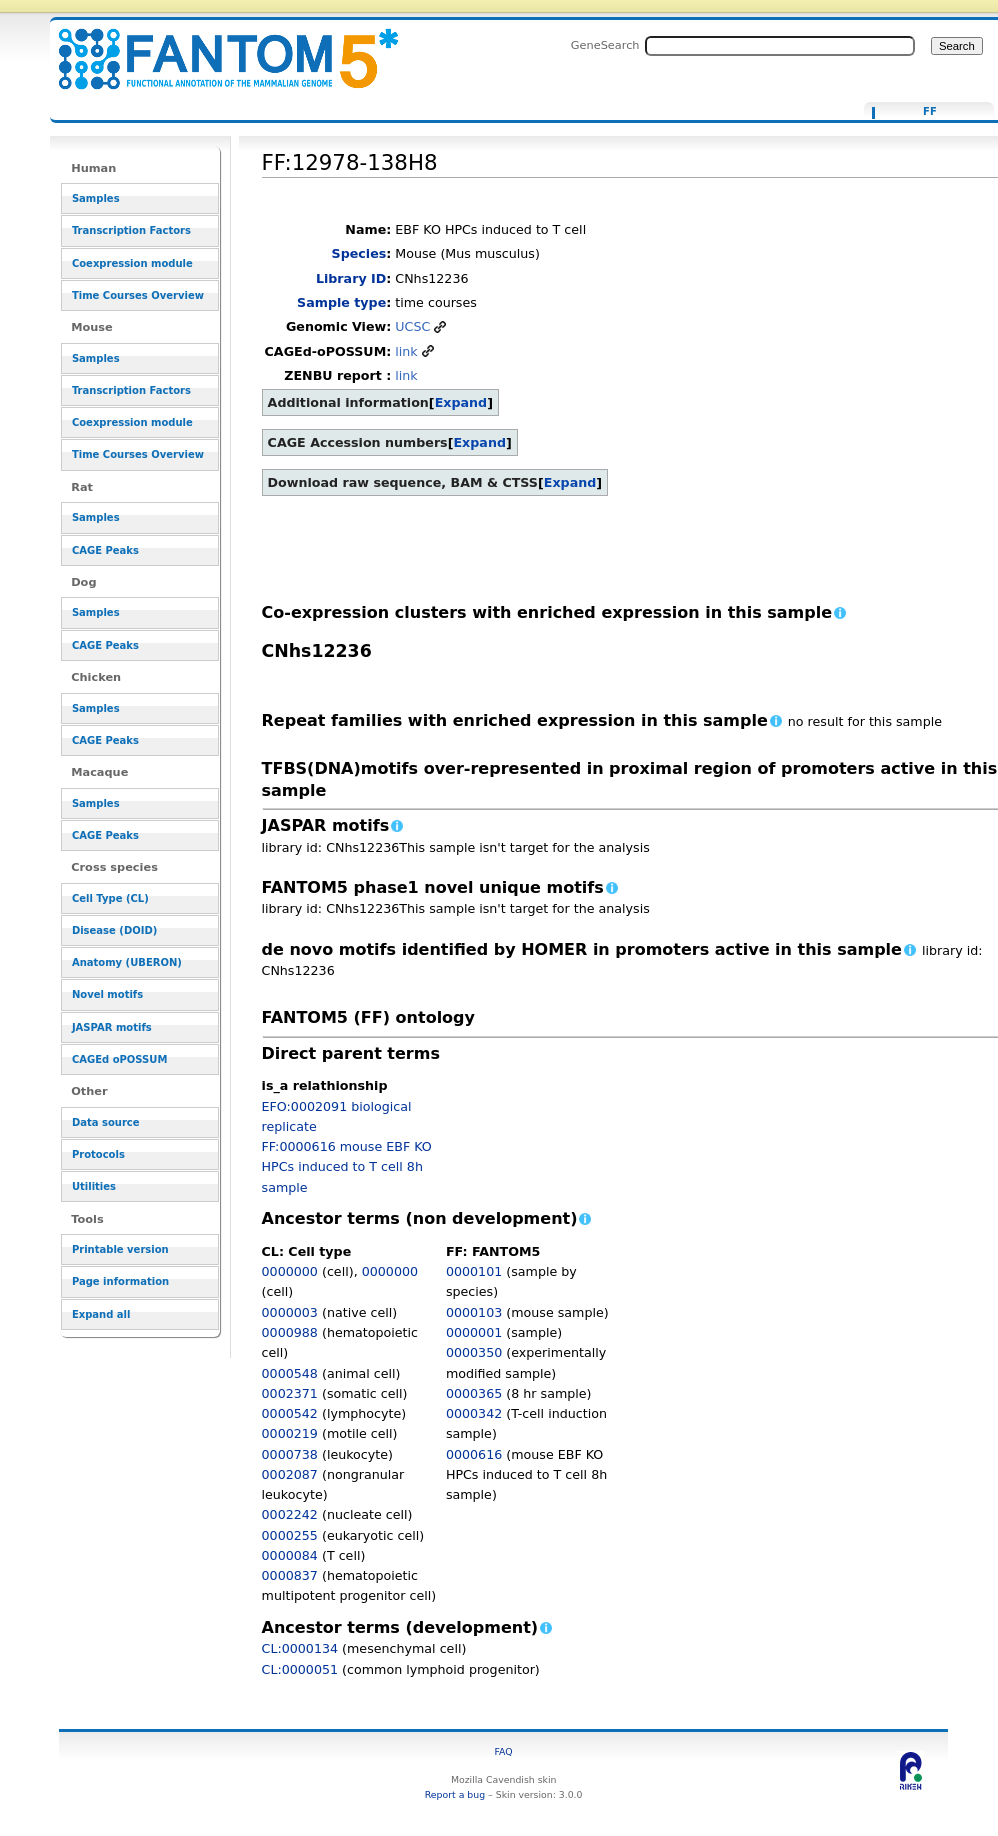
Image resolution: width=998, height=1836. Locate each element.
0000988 (290, 1332)
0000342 (474, 1413)
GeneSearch (605, 45)
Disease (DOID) (114, 930)
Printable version (120, 1249)
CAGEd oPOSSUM (119, 1059)
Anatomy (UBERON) (127, 962)
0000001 (474, 1332)
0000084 (290, 1555)
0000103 (474, 1312)
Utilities (94, 1186)
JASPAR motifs (112, 1027)
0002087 (290, 1474)
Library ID (351, 278)
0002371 (290, 1393)
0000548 (290, 1373)
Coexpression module (132, 263)
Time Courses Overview (138, 295)
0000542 (290, 1413)
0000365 (474, 1393)
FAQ (504, 1751)
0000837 (290, 1575)
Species (359, 253)
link (406, 351)
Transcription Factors (131, 230)
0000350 (474, 1352)
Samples (96, 198)
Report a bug (455, 1794)
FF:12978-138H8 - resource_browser (216, 47)
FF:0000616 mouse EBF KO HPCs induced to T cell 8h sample (347, 1167)
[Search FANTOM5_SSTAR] (780, 46)
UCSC (412, 326)
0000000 (290, 1271)
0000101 (474, 1271)
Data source (106, 1122)
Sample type (341, 302)
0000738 (290, 1454)
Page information (120, 1281)
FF (930, 112)
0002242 (290, 1514)
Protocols (98, 1154)
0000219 (290, 1433)
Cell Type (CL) (110, 898)
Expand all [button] (101, 1314)
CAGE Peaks (105, 550)
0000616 (474, 1454)
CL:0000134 (300, 1648)
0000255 (290, 1535)
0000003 (290, 1312)
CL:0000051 (300, 1669)
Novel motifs (107, 994)
